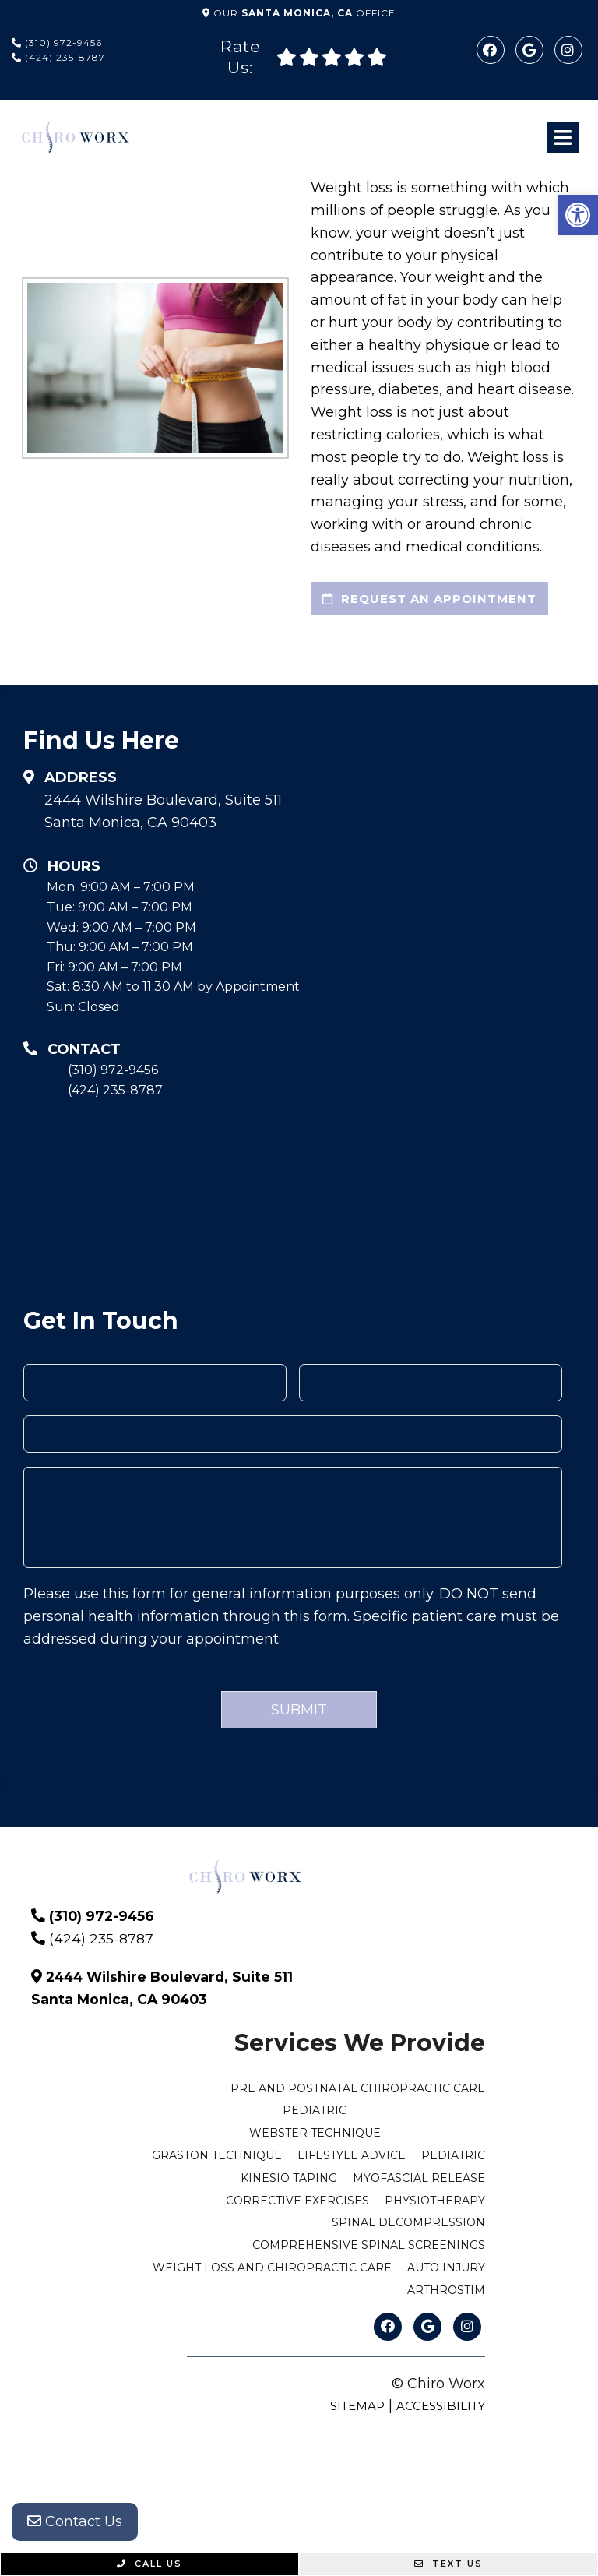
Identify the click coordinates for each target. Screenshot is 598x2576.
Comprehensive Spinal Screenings (368, 2245)
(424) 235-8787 (58, 57)
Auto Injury (446, 2268)
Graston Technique (217, 2155)
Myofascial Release (419, 2178)
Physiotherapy (435, 2201)
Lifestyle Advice (351, 2155)
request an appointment (429, 598)
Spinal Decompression (408, 2222)
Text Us (448, 2563)
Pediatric (314, 2110)
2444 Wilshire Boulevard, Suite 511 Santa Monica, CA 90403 (163, 811)
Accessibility (440, 2405)
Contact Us (74, 2521)
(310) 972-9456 (57, 42)
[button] (578, 215)
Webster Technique (315, 2133)
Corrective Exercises (297, 2201)
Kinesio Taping (289, 2178)
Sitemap (357, 2405)
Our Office (303, 13)
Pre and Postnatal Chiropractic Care (357, 2088)
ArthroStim (446, 2290)
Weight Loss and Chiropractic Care (272, 2268)
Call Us (149, 2563)
